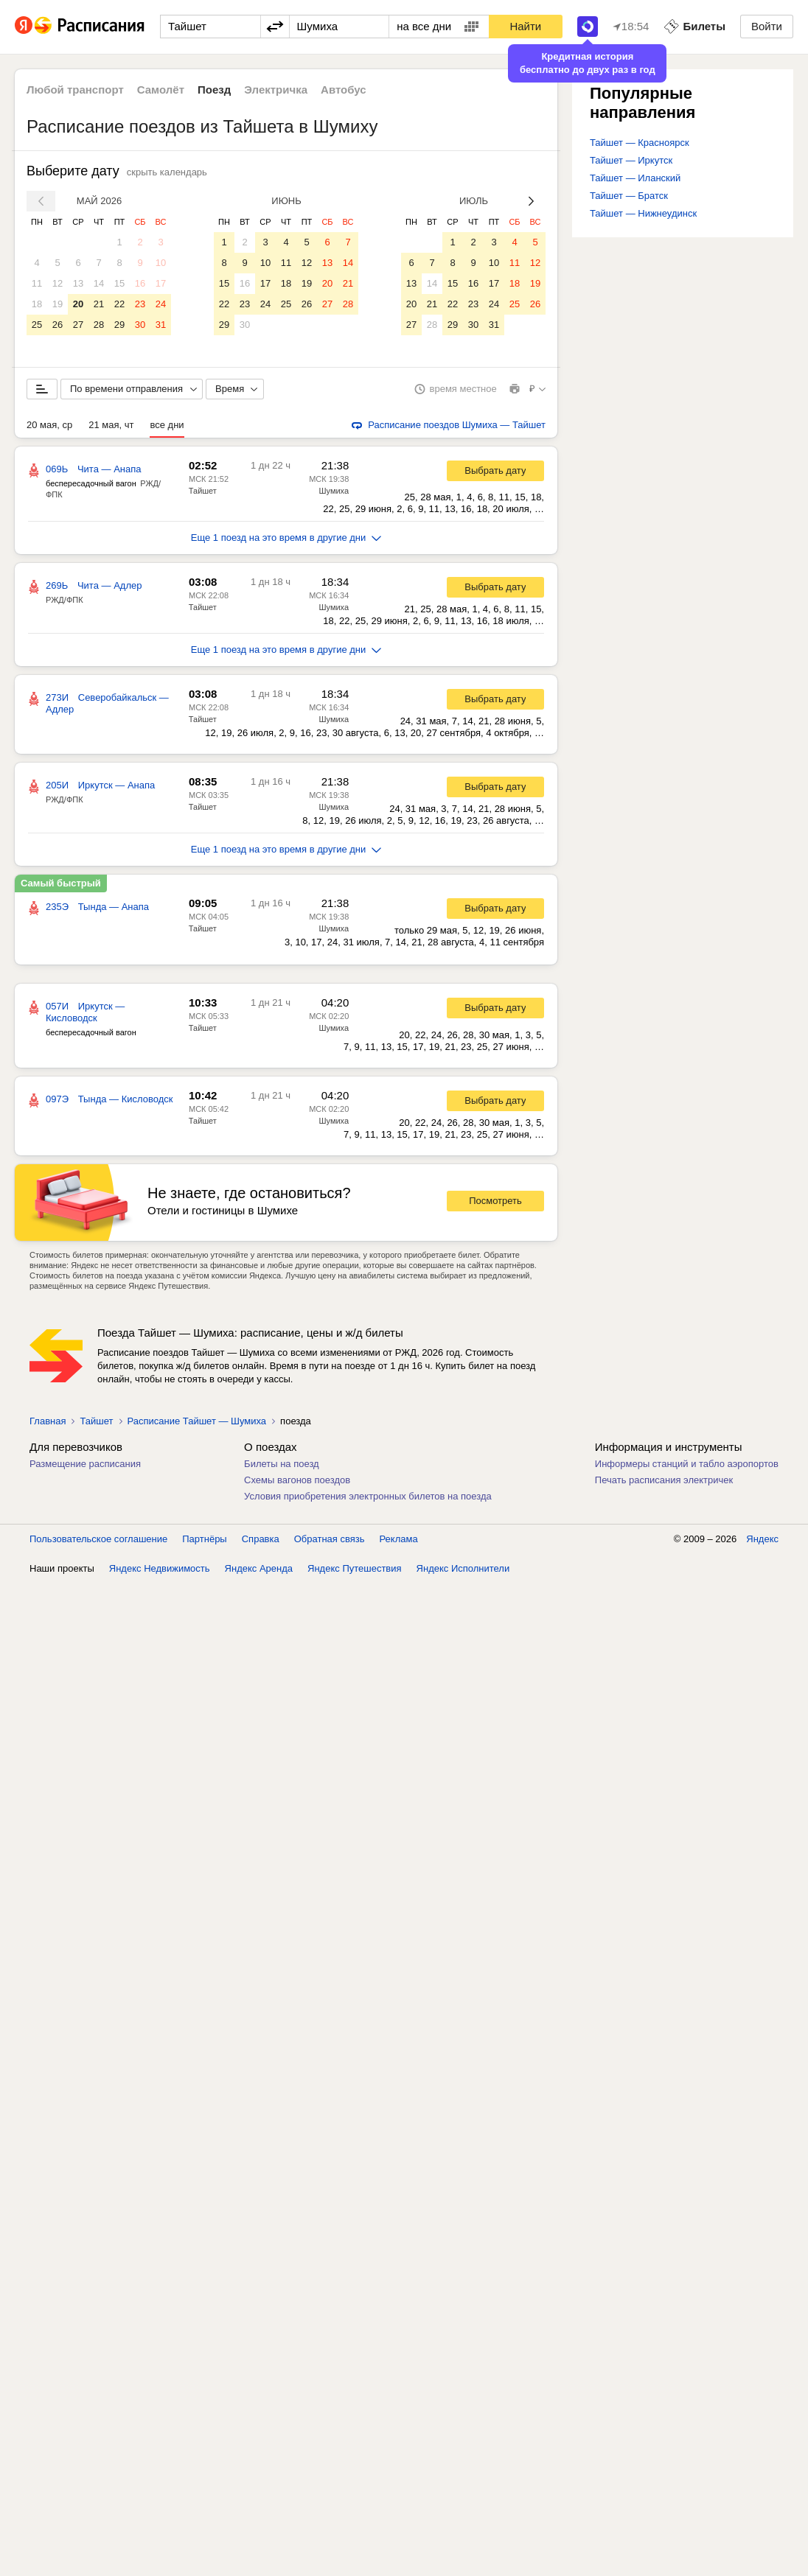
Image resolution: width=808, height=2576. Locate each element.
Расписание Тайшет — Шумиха (197, 1421)
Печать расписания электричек (664, 1479)
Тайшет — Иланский (635, 177)
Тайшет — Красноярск (639, 142)
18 (37, 303)
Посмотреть (495, 1200)
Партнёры (204, 1538)
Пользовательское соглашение (98, 1538)
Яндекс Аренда (259, 1568)
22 (119, 303)
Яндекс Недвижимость (159, 1568)
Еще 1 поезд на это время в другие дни (286, 537)
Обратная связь (329, 1538)
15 (119, 283)
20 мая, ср (49, 424)
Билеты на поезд (281, 1463)
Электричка (275, 89)
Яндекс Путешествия (354, 1568)
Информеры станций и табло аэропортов (687, 1463)
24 (161, 303)
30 (140, 324)
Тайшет (203, 490)
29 (119, 324)
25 (37, 324)
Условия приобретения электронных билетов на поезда (368, 1496)
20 (78, 303)
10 (161, 262)
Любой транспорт (75, 89)
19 (57, 303)
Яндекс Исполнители (463, 1568)
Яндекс (762, 1538)
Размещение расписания (85, 1463)
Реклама (399, 1538)
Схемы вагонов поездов (297, 1479)
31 (161, 324)
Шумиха (333, 490)
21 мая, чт (110, 424)
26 (57, 324)
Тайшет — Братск (629, 195)
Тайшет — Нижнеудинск (643, 213)
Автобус (343, 89)
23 (140, 303)
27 (78, 324)
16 (140, 283)
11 (37, 283)
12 (57, 283)
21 (99, 303)
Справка (260, 1538)
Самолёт (160, 89)
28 (99, 324)
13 (78, 283)
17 (161, 283)
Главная (47, 1421)
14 (99, 283)
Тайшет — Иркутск (631, 160)
